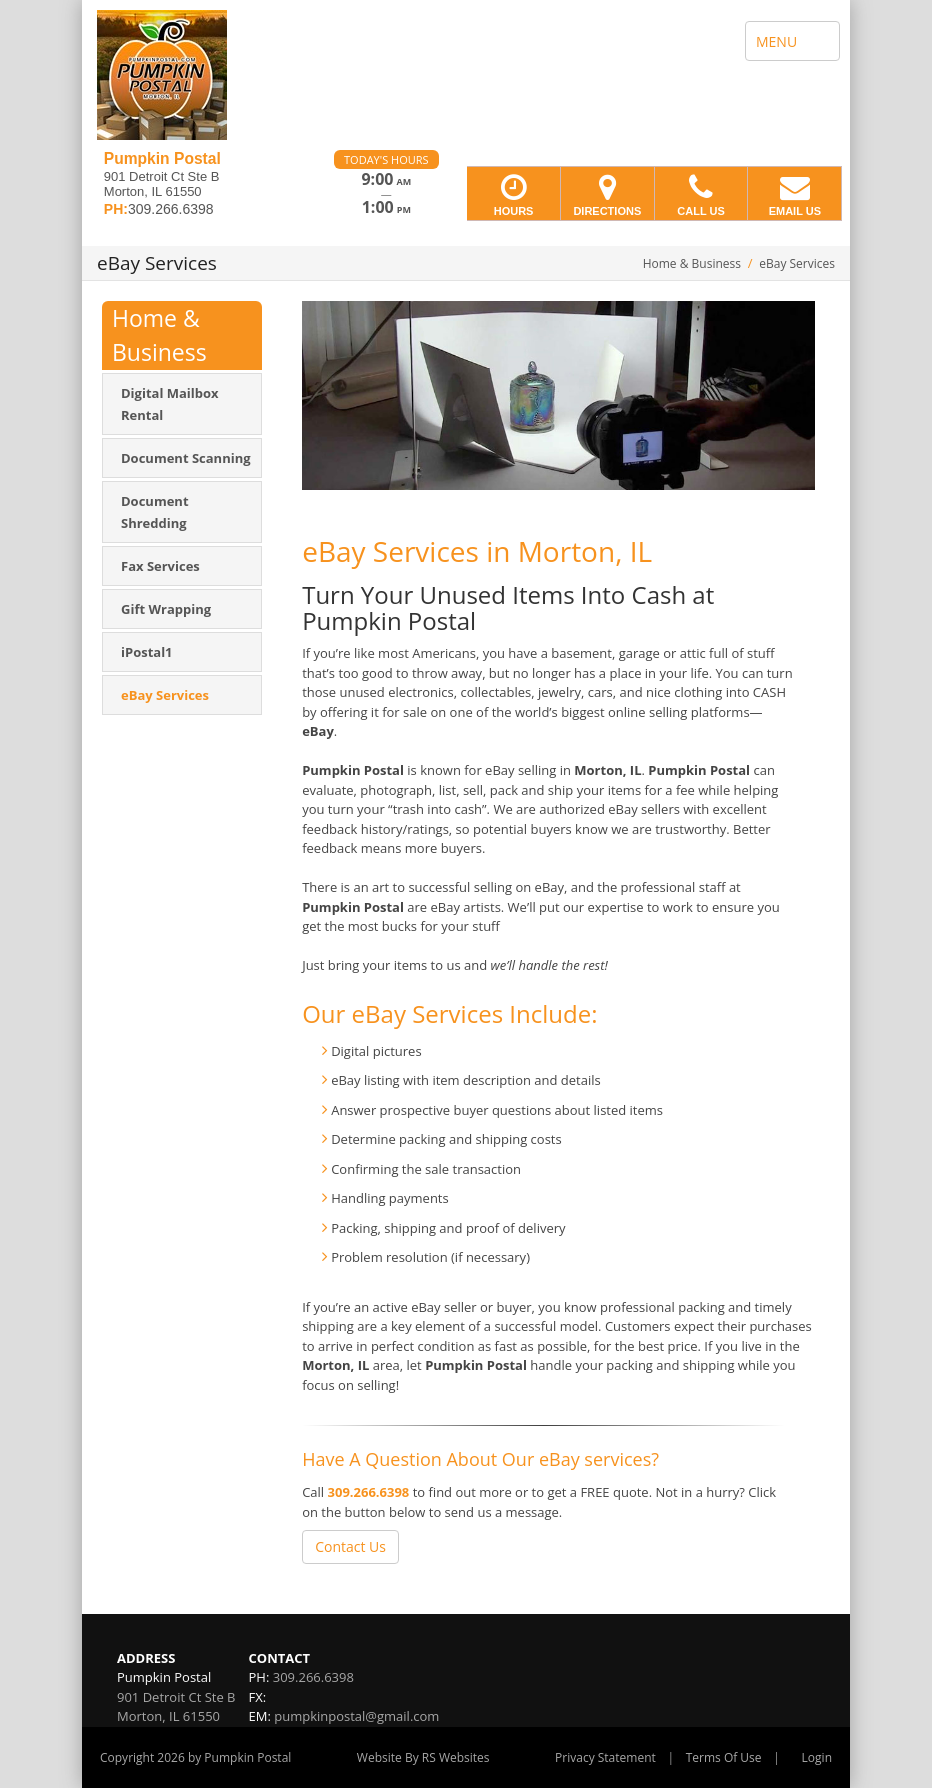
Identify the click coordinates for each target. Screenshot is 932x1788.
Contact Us (350, 1546)
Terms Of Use (724, 1757)
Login (817, 1757)
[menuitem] (182, 404)
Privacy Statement (605, 1757)
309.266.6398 (369, 1492)
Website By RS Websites (423, 1757)
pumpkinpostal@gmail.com (356, 1716)
